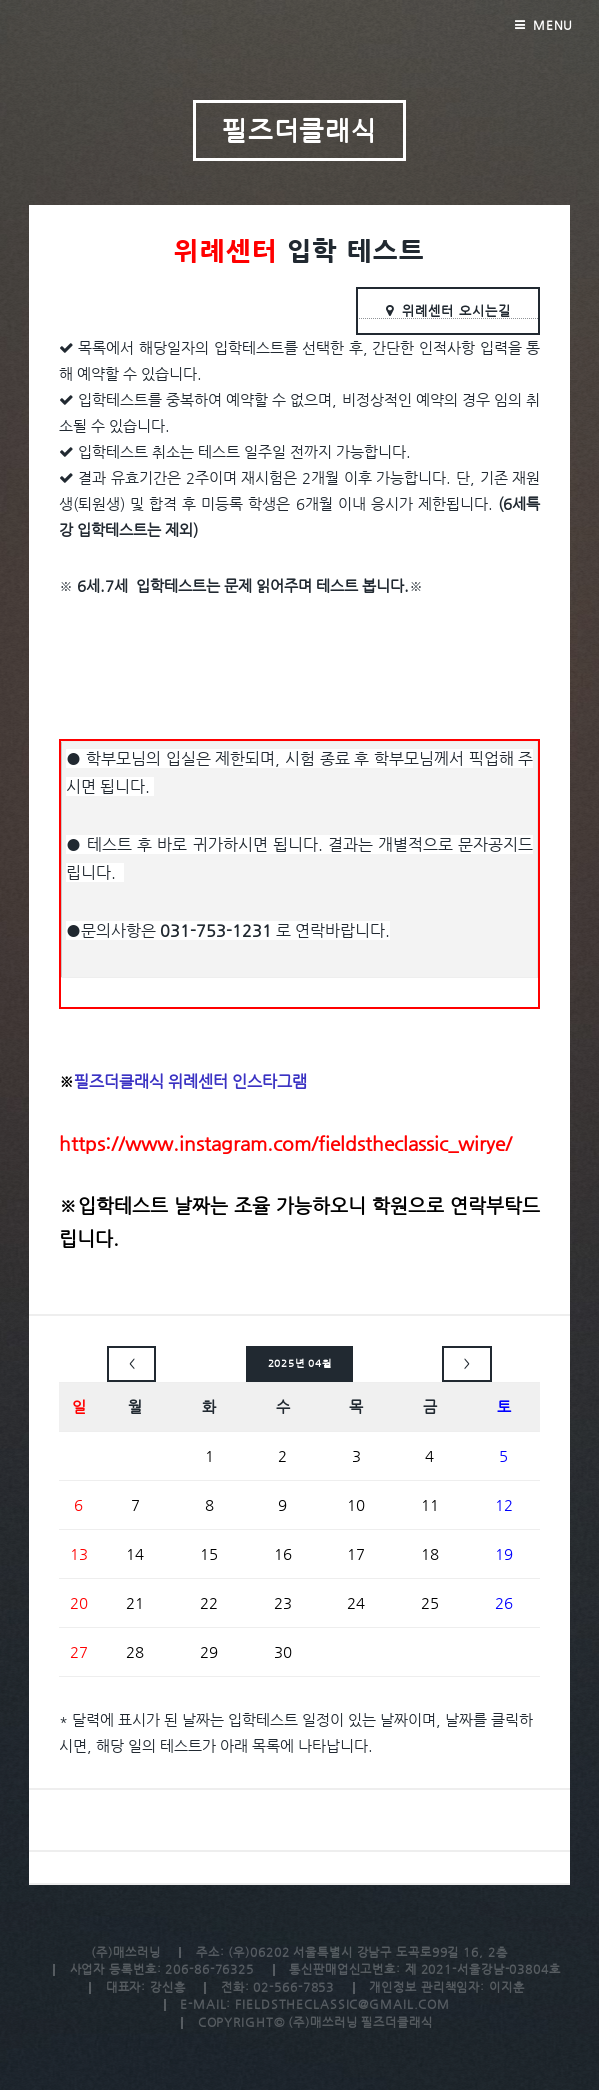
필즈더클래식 (300, 130)
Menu (553, 25)
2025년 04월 (300, 1363)
